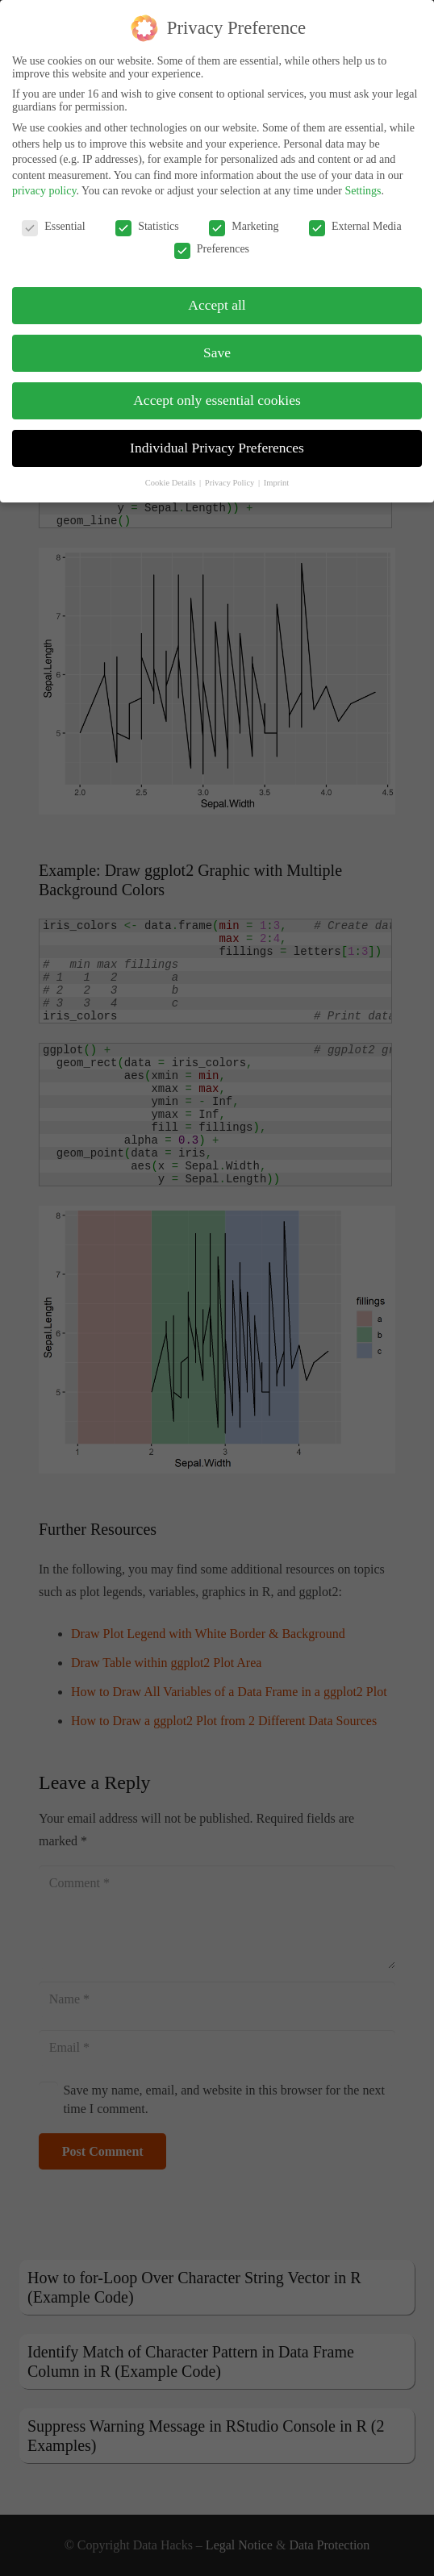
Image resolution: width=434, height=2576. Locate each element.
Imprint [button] (277, 472)
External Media (355, 216)
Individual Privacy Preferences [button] (217, 437)
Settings (362, 181)
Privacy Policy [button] (231, 472)
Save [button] (217, 342)
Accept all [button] (216, 294)
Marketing (243, 216)
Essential (54, 216)
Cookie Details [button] (171, 472)
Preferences (211, 239)
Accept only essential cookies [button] (217, 389)
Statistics (147, 216)
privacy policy (44, 181)
